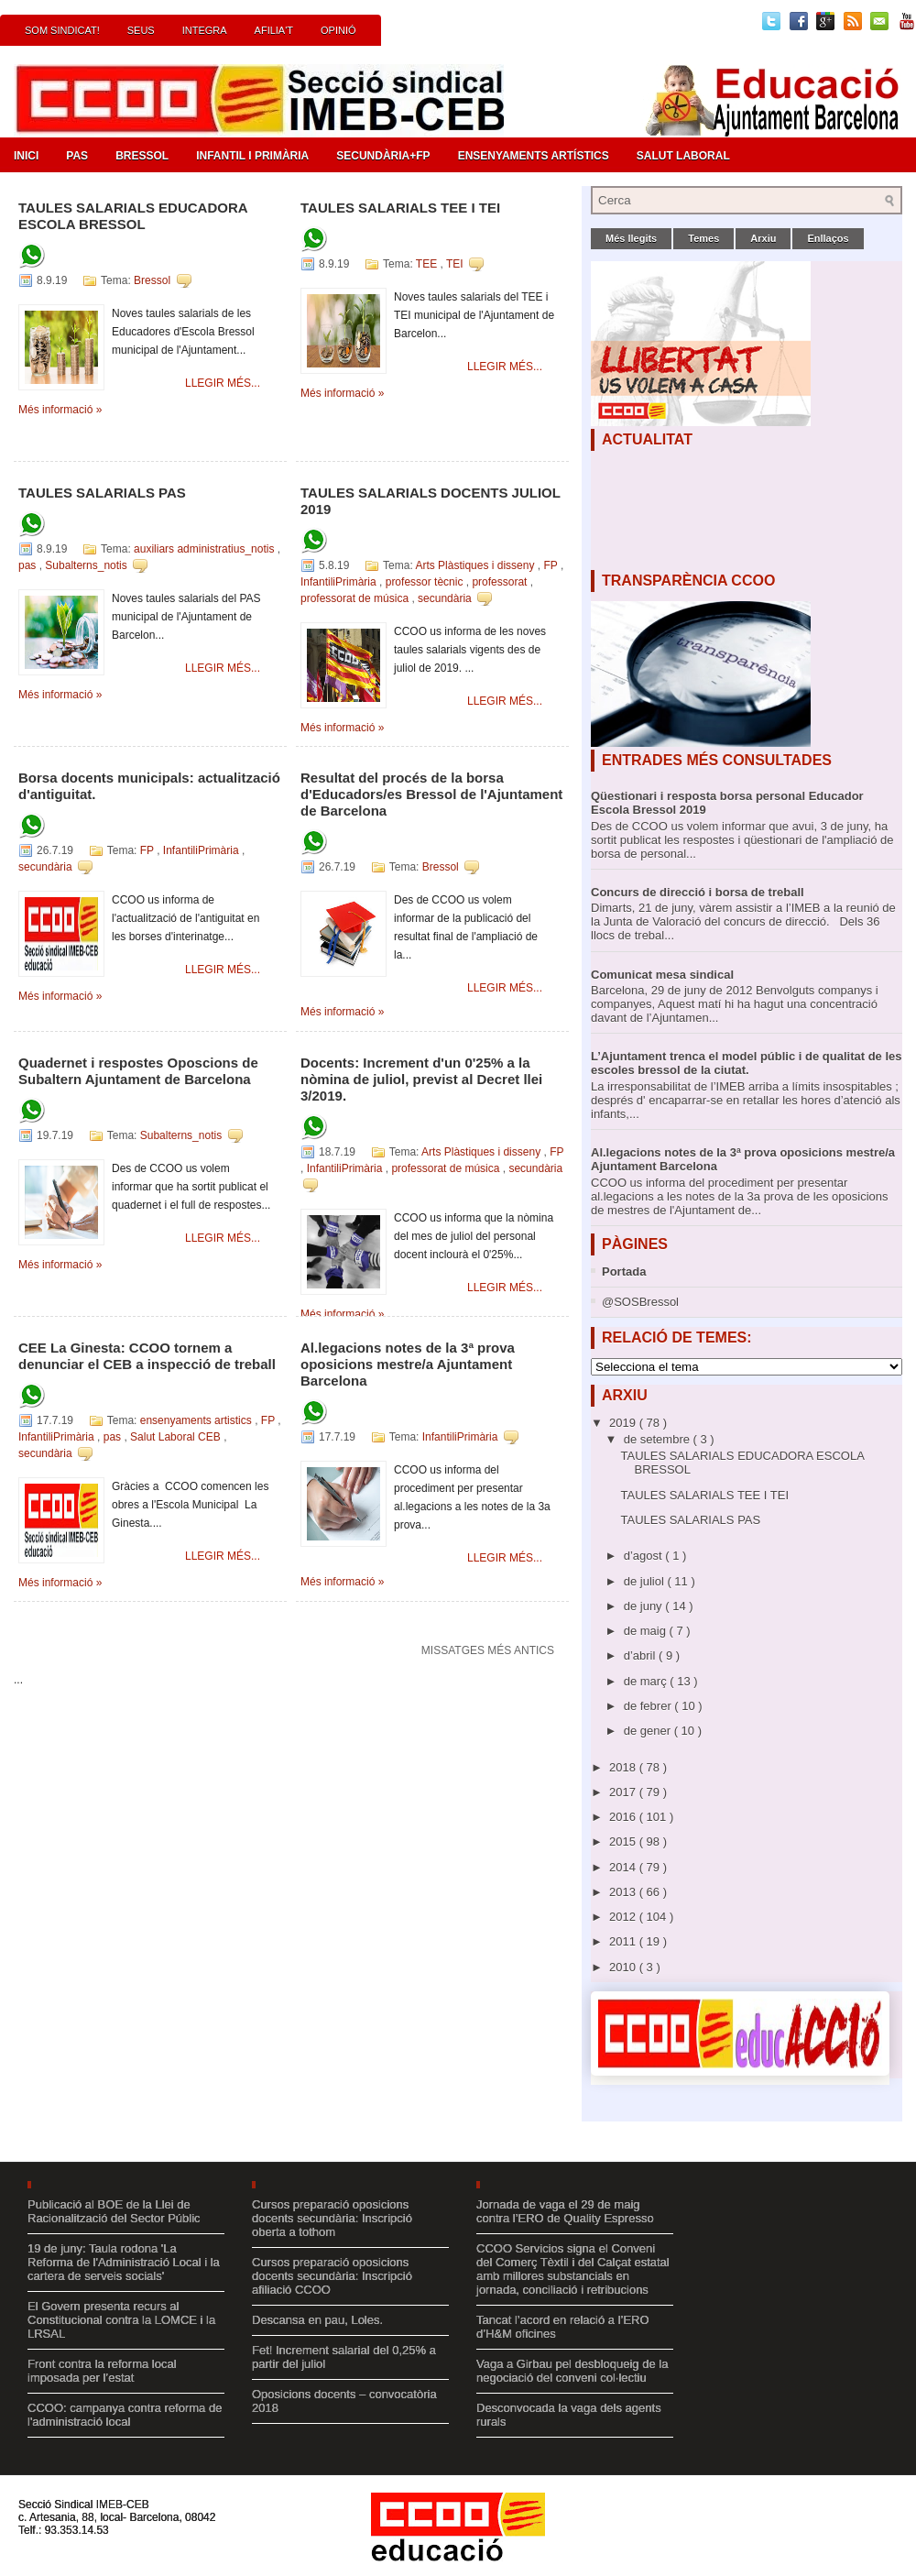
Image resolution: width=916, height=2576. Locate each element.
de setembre (658, 1439)
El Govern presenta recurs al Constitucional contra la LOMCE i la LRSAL (121, 2319)
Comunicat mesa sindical (662, 974)
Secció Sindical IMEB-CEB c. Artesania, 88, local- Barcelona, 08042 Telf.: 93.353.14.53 (116, 2517)
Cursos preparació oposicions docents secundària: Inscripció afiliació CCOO (332, 2275)
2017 (624, 1792)
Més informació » (60, 409)
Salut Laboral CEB (177, 1437)
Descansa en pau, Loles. (317, 2320)
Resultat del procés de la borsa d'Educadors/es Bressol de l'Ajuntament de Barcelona (431, 794)
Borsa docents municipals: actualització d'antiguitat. (149, 786)
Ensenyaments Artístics (533, 155)
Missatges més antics (487, 1650)
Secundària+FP (383, 155)
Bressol (142, 155)
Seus (141, 30)
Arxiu (763, 238)
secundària (446, 598)
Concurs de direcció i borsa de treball (697, 892)
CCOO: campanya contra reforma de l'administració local (124, 2414)
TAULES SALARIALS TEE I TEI (400, 207)
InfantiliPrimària (339, 581)
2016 (624, 1817)
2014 (624, 1867)
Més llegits (631, 238)
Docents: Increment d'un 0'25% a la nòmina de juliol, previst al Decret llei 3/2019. (421, 1079)
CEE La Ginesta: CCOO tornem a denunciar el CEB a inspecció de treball (147, 1356)
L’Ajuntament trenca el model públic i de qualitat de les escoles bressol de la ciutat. (746, 1063)
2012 (624, 1917)
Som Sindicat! (62, 30)
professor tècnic (426, 581)
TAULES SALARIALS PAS (102, 492)
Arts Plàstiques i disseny (476, 565)
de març (647, 1681)
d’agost (645, 1555)
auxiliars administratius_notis (206, 549)
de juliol (646, 1581)
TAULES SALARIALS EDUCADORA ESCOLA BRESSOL (132, 216)
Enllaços (827, 238)
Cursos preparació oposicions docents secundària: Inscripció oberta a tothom (332, 2218)
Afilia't (274, 30)
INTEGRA (204, 30)
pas (28, 565)
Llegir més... (222, 383)
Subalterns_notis (87, 565)
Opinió (338, 30)
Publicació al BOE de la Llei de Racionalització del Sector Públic (114, 2211)
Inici (26, 155)
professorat (500, 581)
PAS (77, 155)
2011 (624, 1941)
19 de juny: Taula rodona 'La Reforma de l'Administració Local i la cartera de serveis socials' (123, 2262)
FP (551, 565)
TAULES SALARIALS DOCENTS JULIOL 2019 (430, 501)
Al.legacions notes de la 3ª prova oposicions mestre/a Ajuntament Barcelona (407, 1364)
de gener (649, 1730)
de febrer (649, 1706)
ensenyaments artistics (197, 1420)
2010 (624, 1967)
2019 (624, 1423)
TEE (428, 264)
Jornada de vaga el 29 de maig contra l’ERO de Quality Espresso (565, 2211)
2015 (624, 1841)
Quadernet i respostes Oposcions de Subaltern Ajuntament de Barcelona (138, 1071)
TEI (456, 264)
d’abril (641, 1655)
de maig (647, 1631)
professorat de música (355, 598)
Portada (624, 1271)
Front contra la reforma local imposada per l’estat (102, 2370)
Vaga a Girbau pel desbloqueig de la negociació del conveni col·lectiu (572, 2370)
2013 (624, 1892)
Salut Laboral (683, 155)
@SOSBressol (640, 1302)
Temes (703, 238)
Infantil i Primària (252, 155)
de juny (645, 1606)
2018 (624, 1767)
